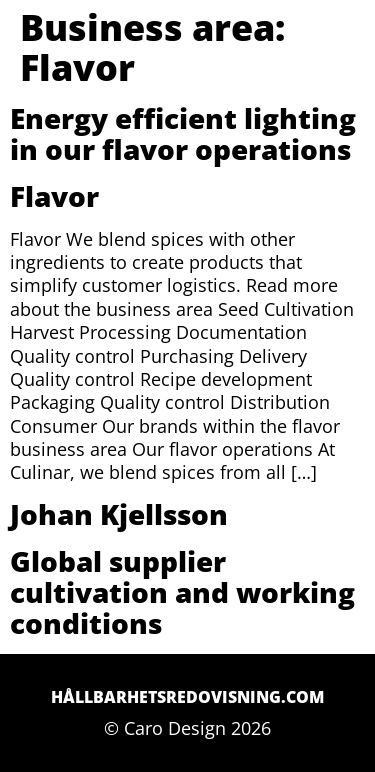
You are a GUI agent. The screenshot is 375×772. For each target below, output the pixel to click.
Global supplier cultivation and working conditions (182, 592)
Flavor (54, 196)
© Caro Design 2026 (187, 728)
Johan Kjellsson (119, 514)
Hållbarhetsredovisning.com (187, 697)
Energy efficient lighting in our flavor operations (183, 133)
